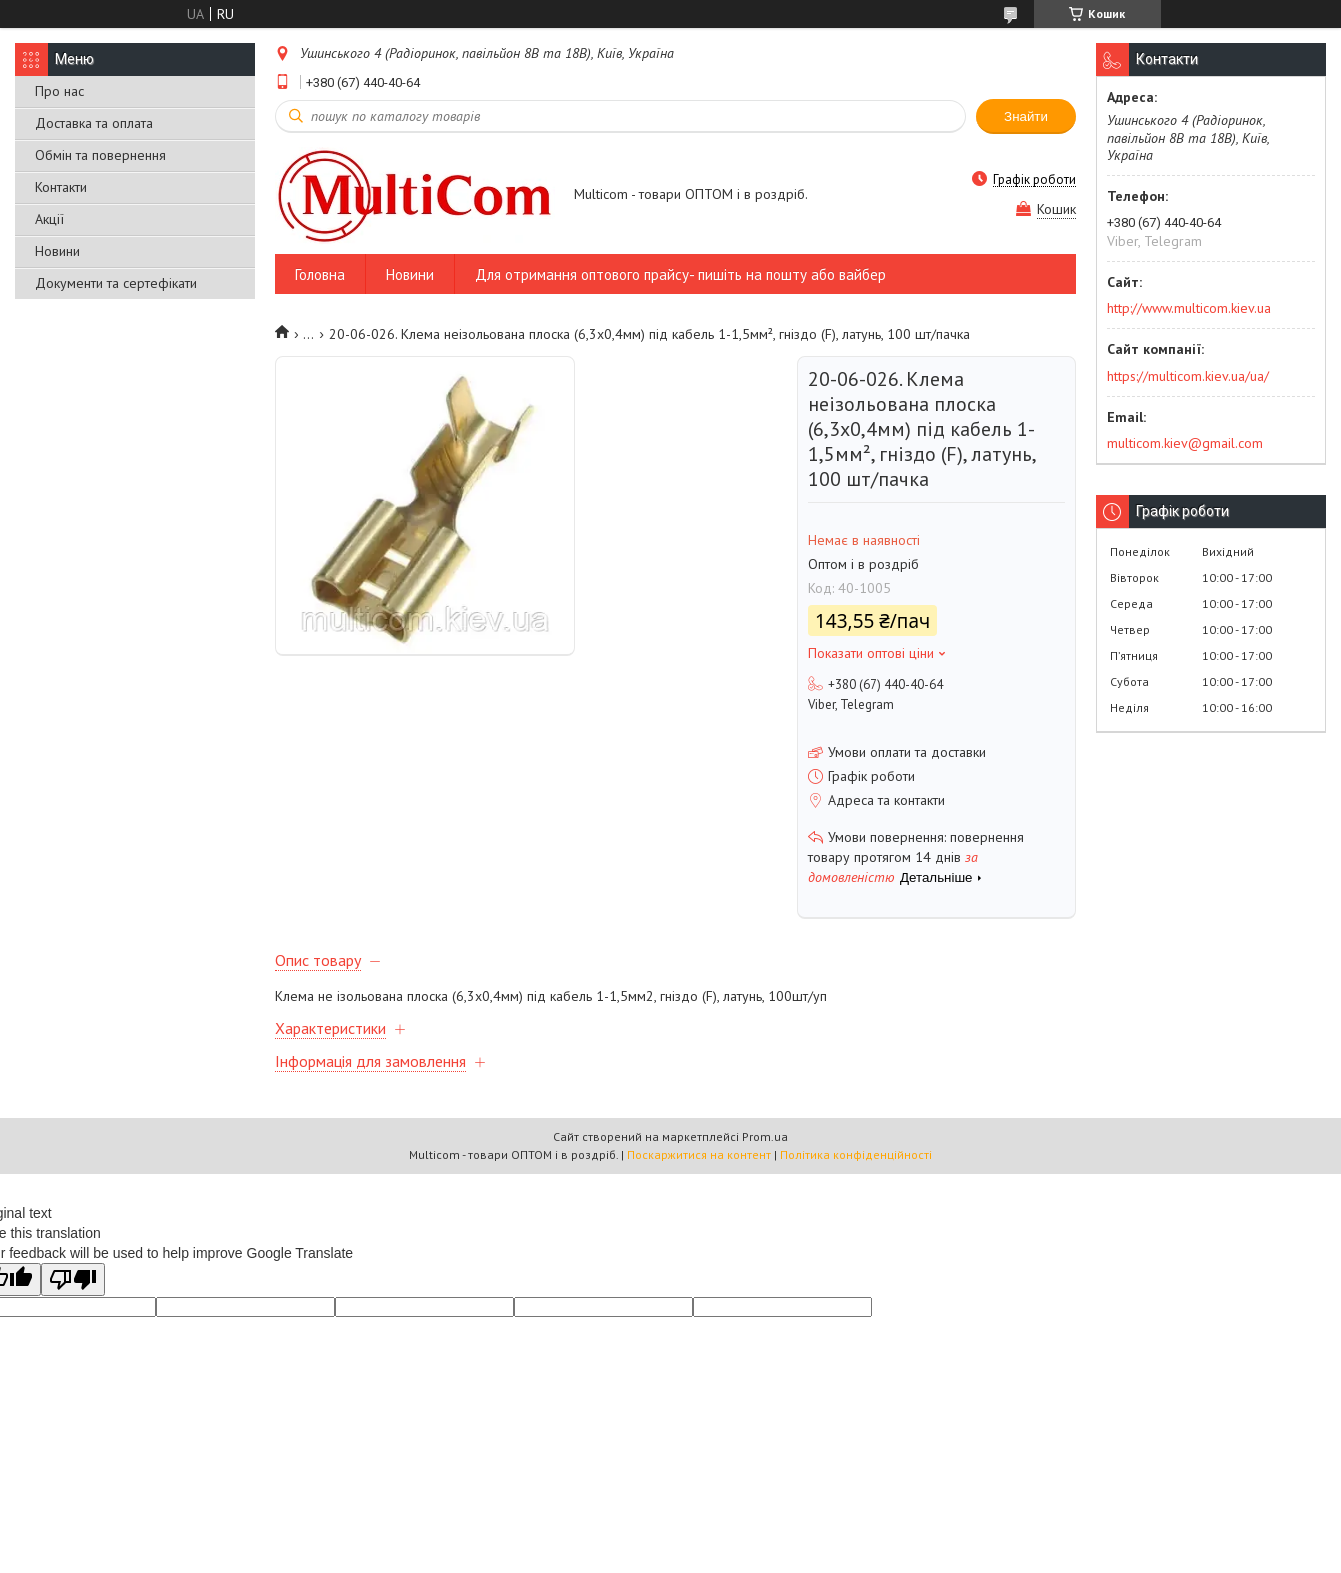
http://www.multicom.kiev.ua (1189, 308)
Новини (57, 251)
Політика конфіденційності (856, 1154)
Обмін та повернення (100, 155)
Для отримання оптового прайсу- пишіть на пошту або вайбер (680, 274)
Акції (49, 219)
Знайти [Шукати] (1026, 116)
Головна (320, 274)
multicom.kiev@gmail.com (1185, 443)
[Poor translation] (73, 1279)
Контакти (61, 187)
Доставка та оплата (94, 123)
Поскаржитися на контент (699, 1154)
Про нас (59, 91)
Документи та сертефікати (116, 283)
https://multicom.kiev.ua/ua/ (1188, 376)
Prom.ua (765, 1136)
